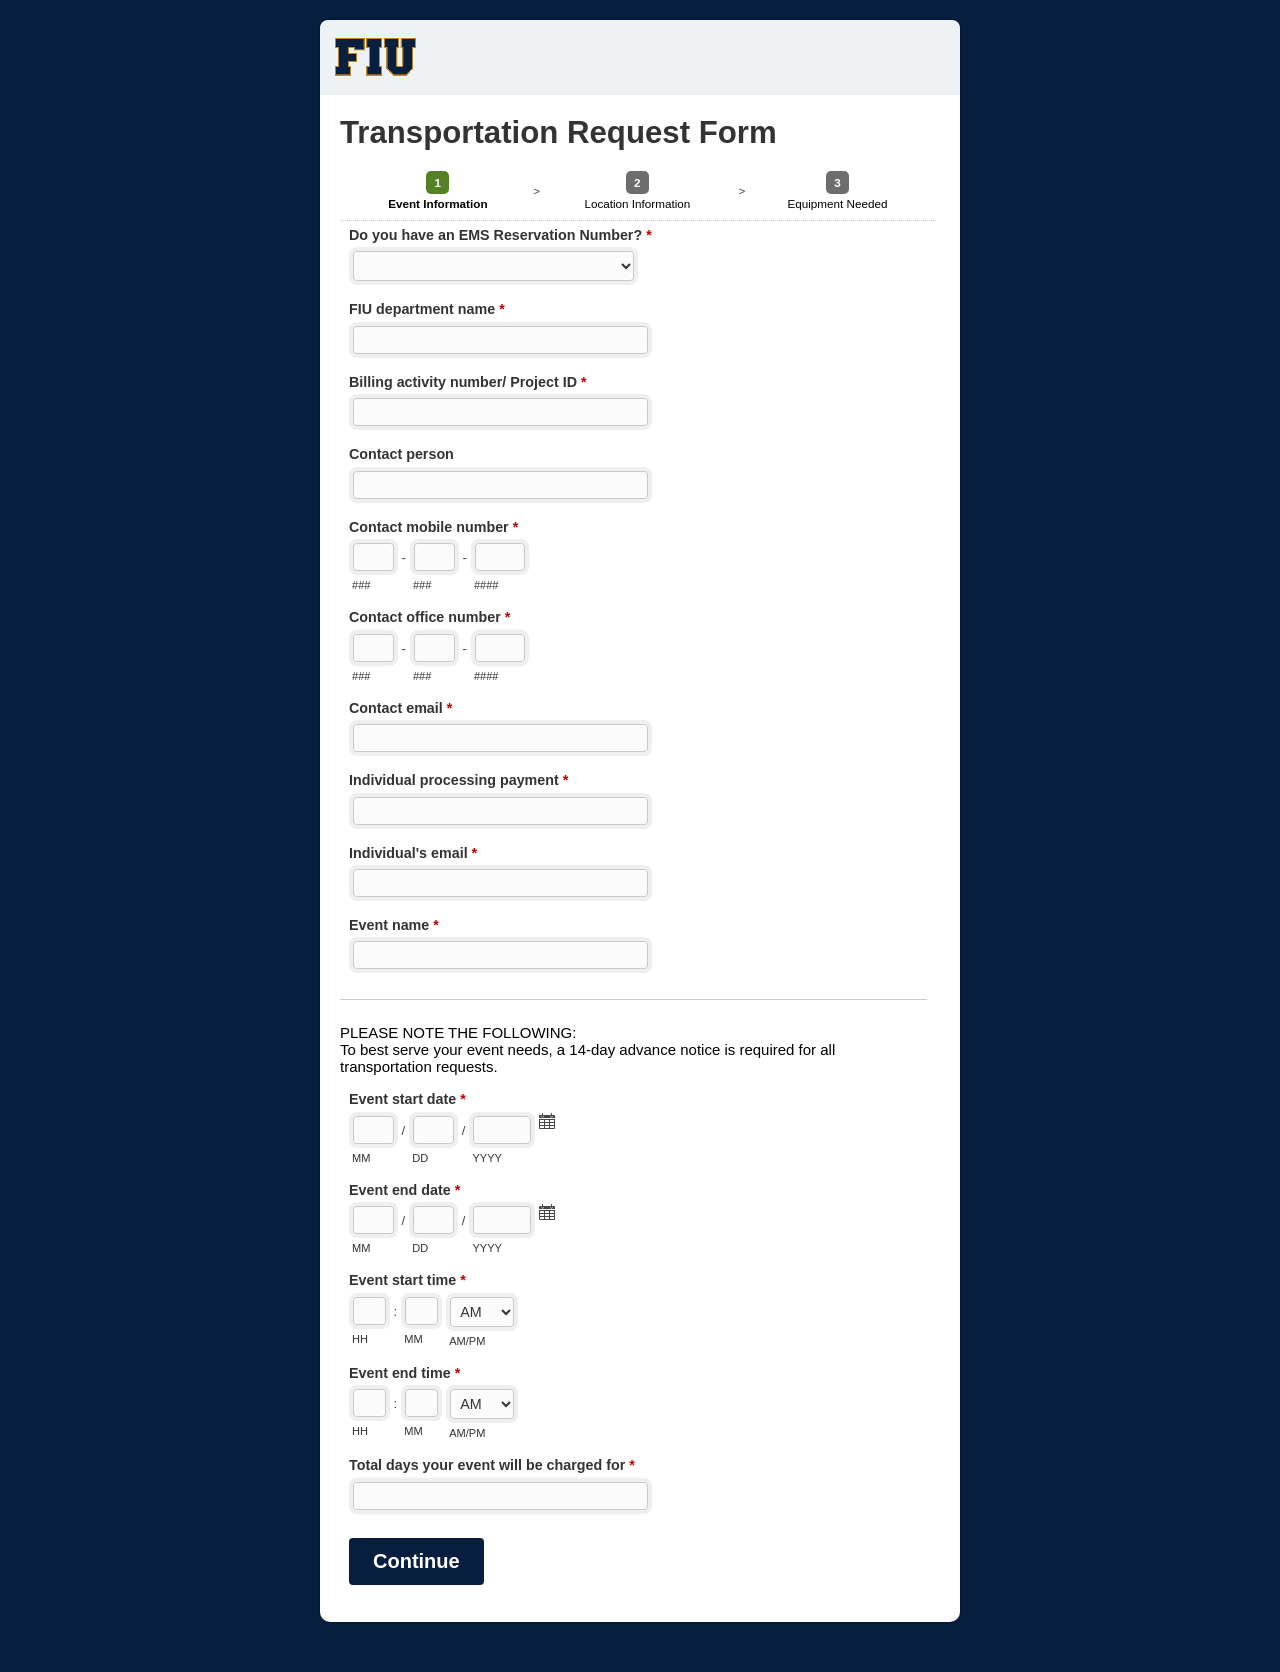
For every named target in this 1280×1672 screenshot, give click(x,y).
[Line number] (500, 557)
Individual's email (413, 855)
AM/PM (467, 1341)
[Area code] (373, 557)
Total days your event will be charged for (492, 1467)
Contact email (400, 710)
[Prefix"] (434, 557)
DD (420, 1158)
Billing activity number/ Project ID (468, 384)
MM (361, 1158)
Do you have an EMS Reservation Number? (500, 237)
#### (486, 585)
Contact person (401, 454)
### (361, 585)
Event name (394, 927)
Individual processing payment (458, 782)
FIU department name (427, 311)
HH (360, 1339)
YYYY (486, 1158)
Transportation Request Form (640, 57)
